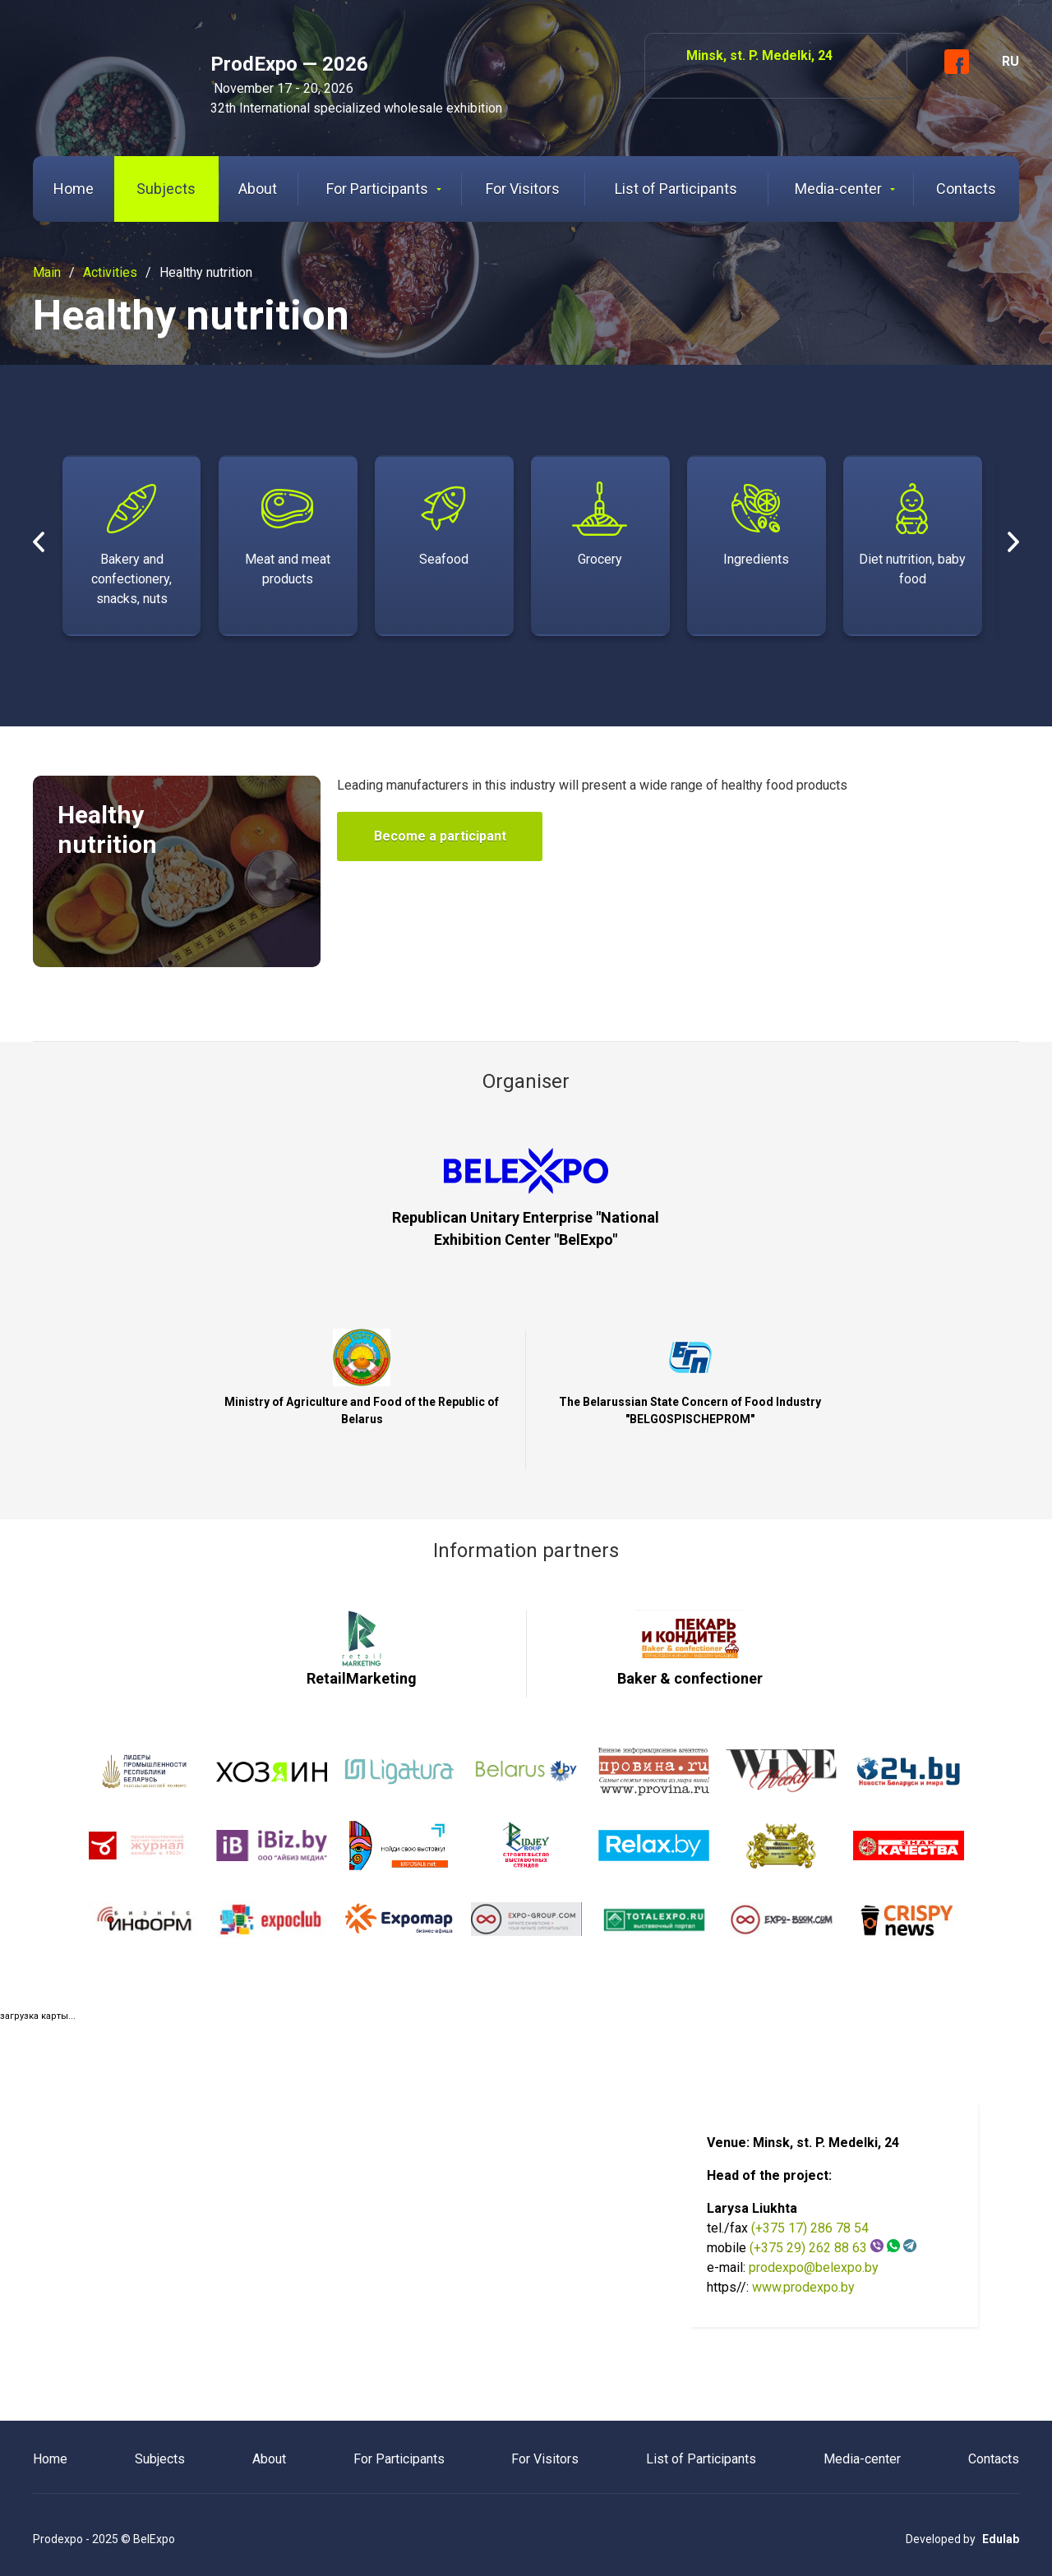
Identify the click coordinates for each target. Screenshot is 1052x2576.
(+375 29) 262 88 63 (808, 2247)
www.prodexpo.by (803, 2286)
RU (1010, 61)
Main (47, 272)
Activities (110, 272)
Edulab (1000, 2538)
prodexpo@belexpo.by (814, 2266)
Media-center (845, 188)
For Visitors (523, 188)
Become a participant (440, 836)
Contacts (966, 188)
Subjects (166, 188)
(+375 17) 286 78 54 (810, 2227)
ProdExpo (109, 69)
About (257, 188)
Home (73, 188)
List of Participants (676, 188)
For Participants (383, 188)
